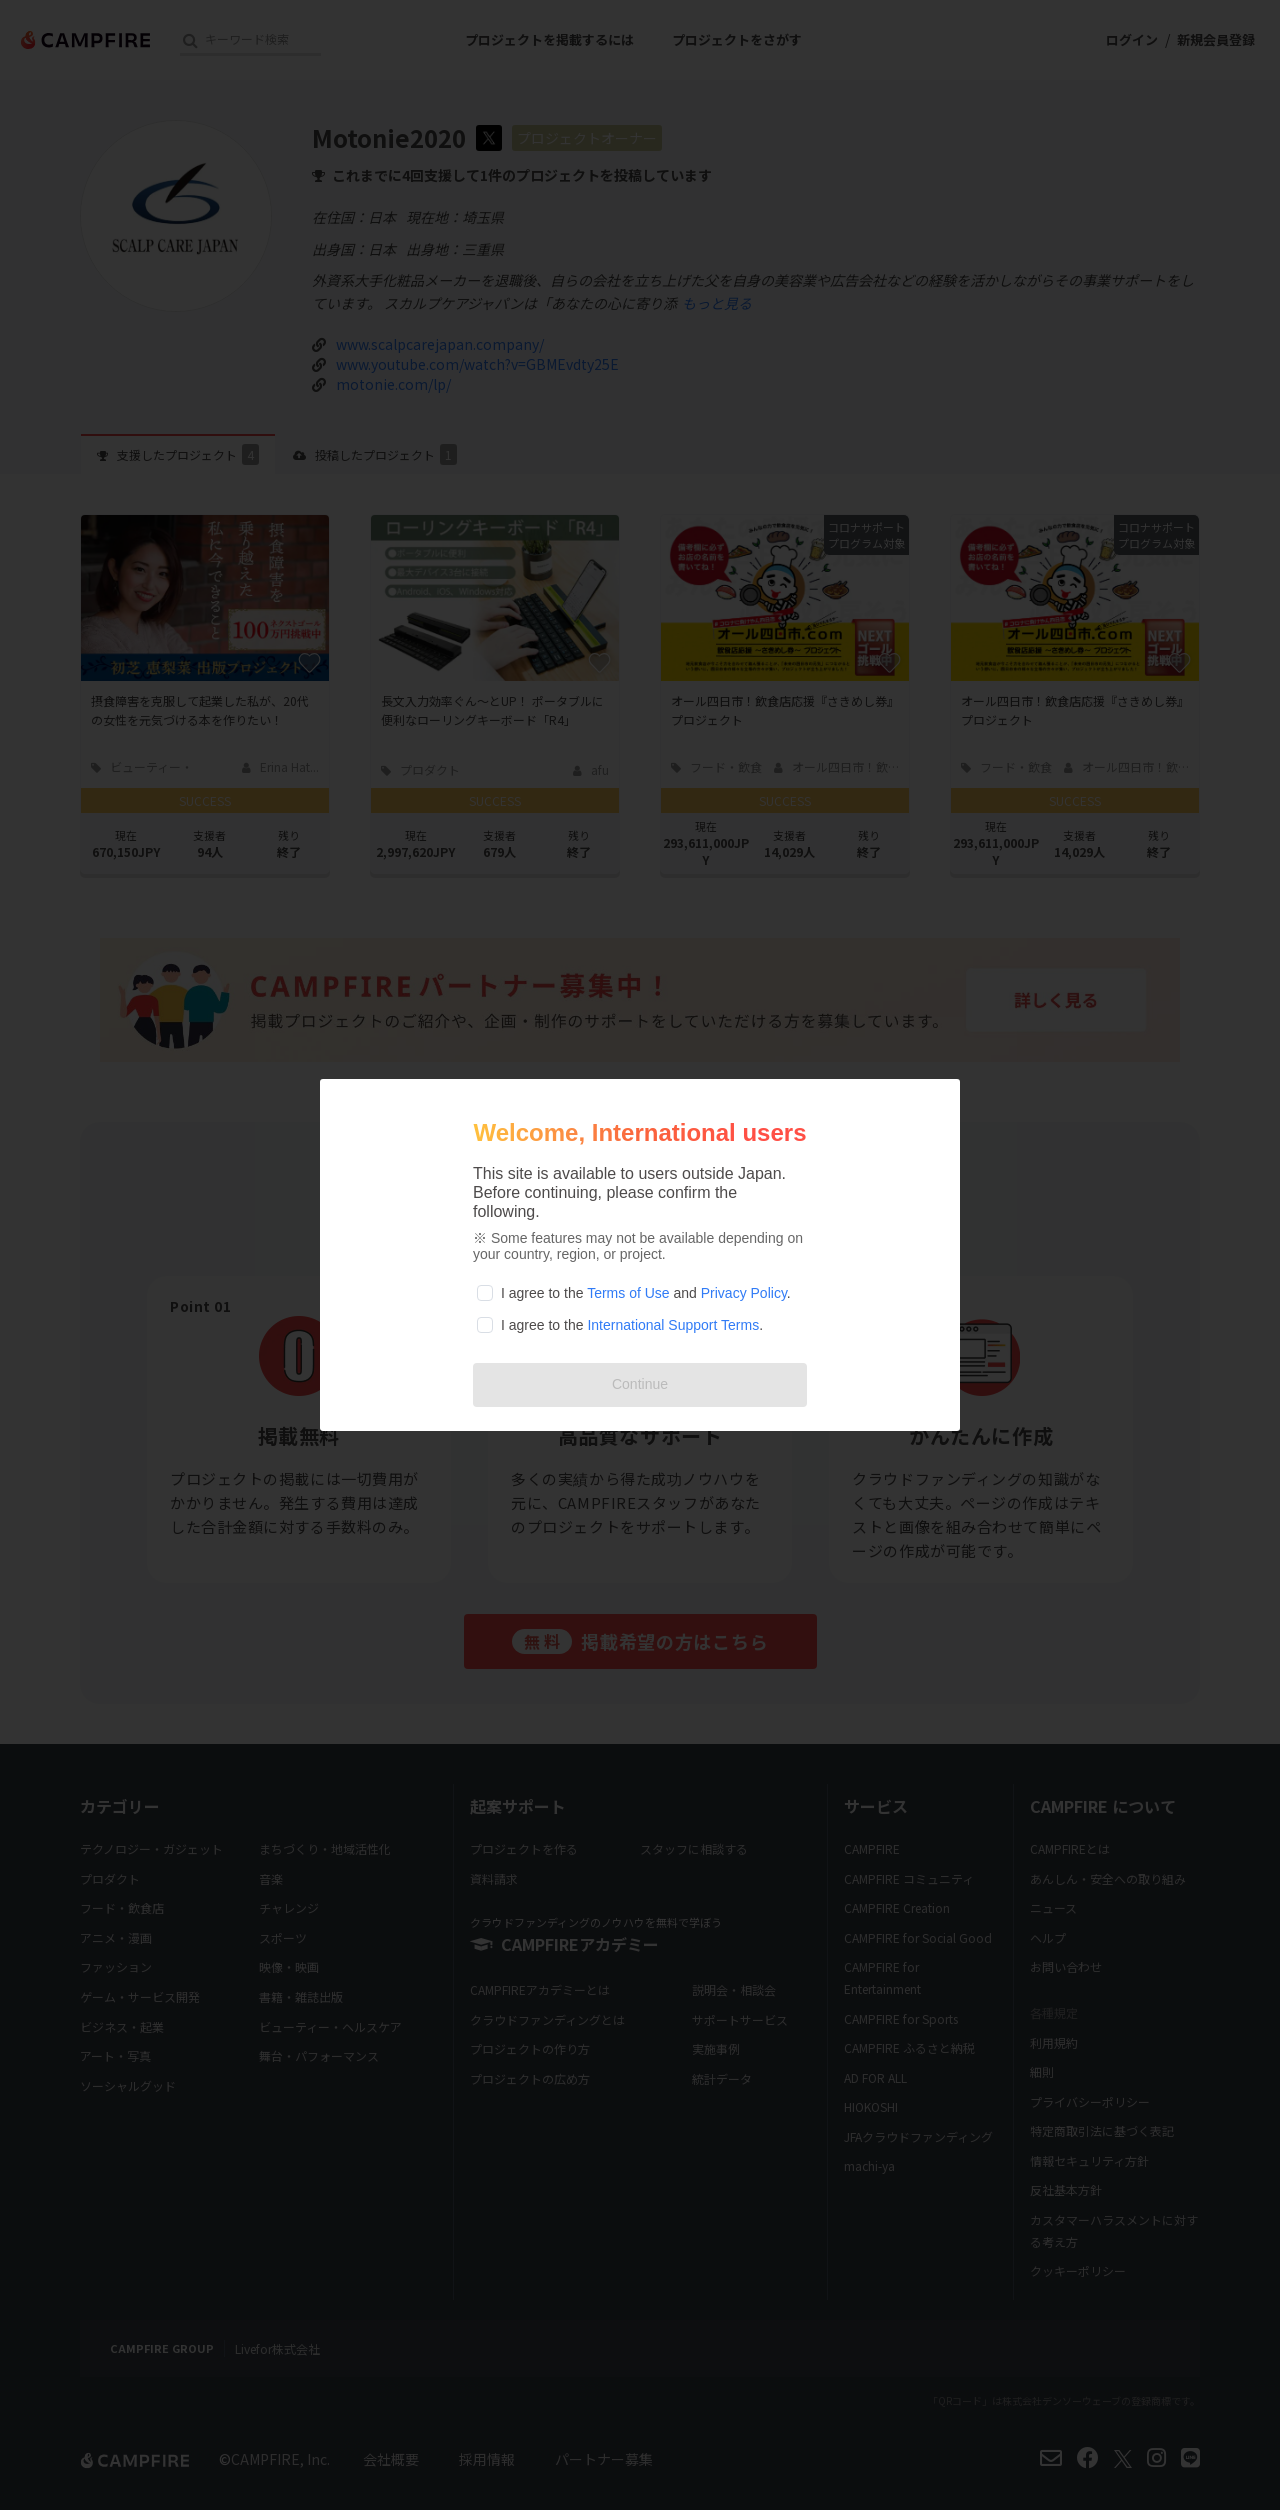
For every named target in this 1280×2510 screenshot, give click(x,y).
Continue (640, 1384)
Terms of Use (628, 1293)
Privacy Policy (744, 1293)
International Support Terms (673, 1325)
